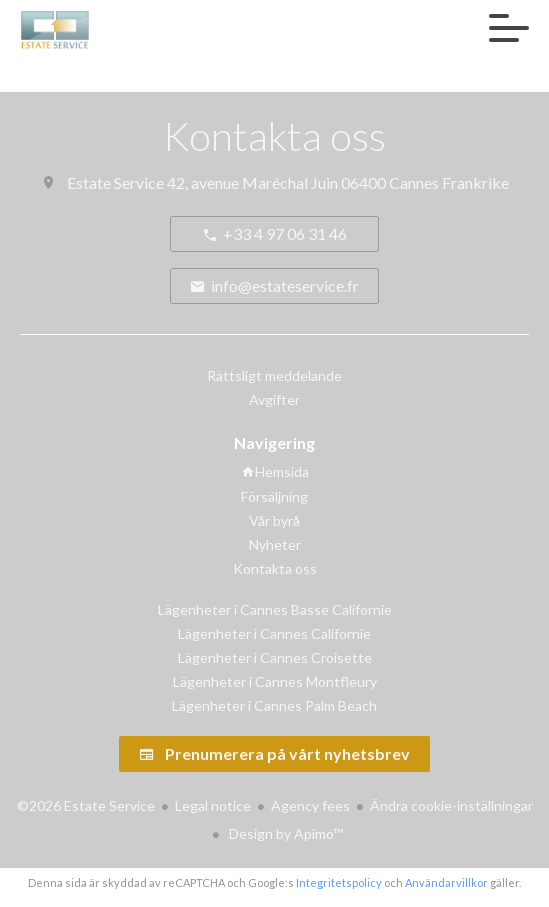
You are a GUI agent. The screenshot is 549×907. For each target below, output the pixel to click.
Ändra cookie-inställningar (451, 805)
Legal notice (213, 805)
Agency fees (310, 805)
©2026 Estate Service (86, 805)
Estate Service (115, 182)
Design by (284, 833)
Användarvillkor (446, 882)
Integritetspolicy (339, 882)
